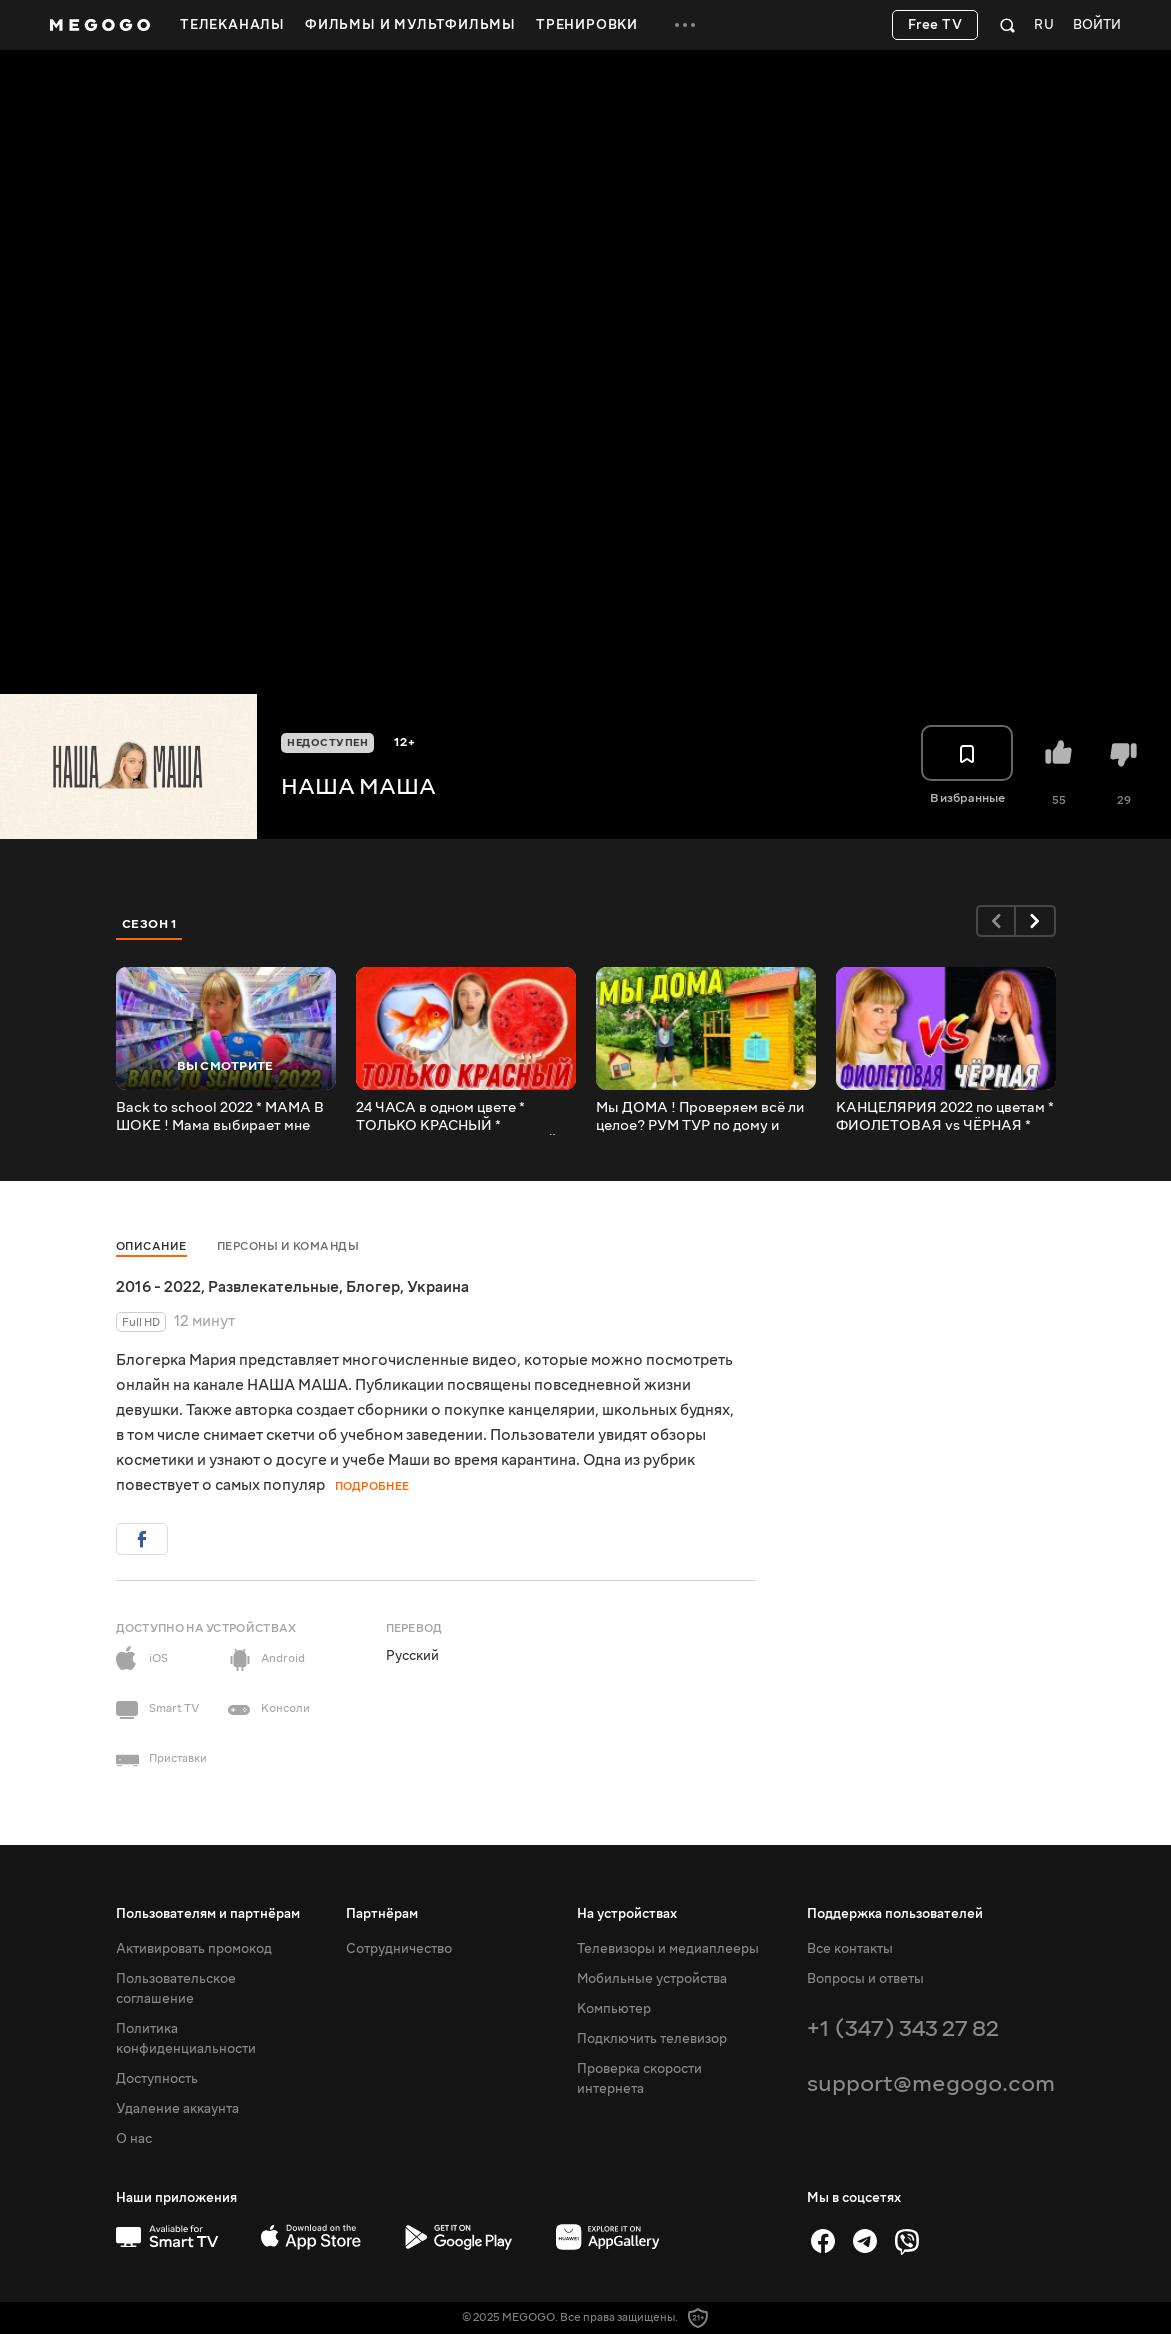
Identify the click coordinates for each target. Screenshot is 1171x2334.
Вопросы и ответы (865, 1979)
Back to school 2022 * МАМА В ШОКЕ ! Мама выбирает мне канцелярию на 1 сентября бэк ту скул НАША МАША (220, 1117)
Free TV (935, 25)
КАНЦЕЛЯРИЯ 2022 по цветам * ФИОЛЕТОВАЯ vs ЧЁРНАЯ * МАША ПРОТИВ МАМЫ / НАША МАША (945, 1117)
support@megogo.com (931, 2083)
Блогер (373, 1287)
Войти (1097, 25)
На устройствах (627, 1914)
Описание (151, 1246)
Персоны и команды (288, 1246)
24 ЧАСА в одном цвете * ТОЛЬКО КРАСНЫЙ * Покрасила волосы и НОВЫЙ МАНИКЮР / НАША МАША (457, 1117)
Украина (438, 1287)
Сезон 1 (150, 924)
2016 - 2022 (158, 1287)
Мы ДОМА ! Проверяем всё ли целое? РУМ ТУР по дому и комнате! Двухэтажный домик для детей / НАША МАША (700, 1117)
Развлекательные (273, 1287)
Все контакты (850, 1949)
